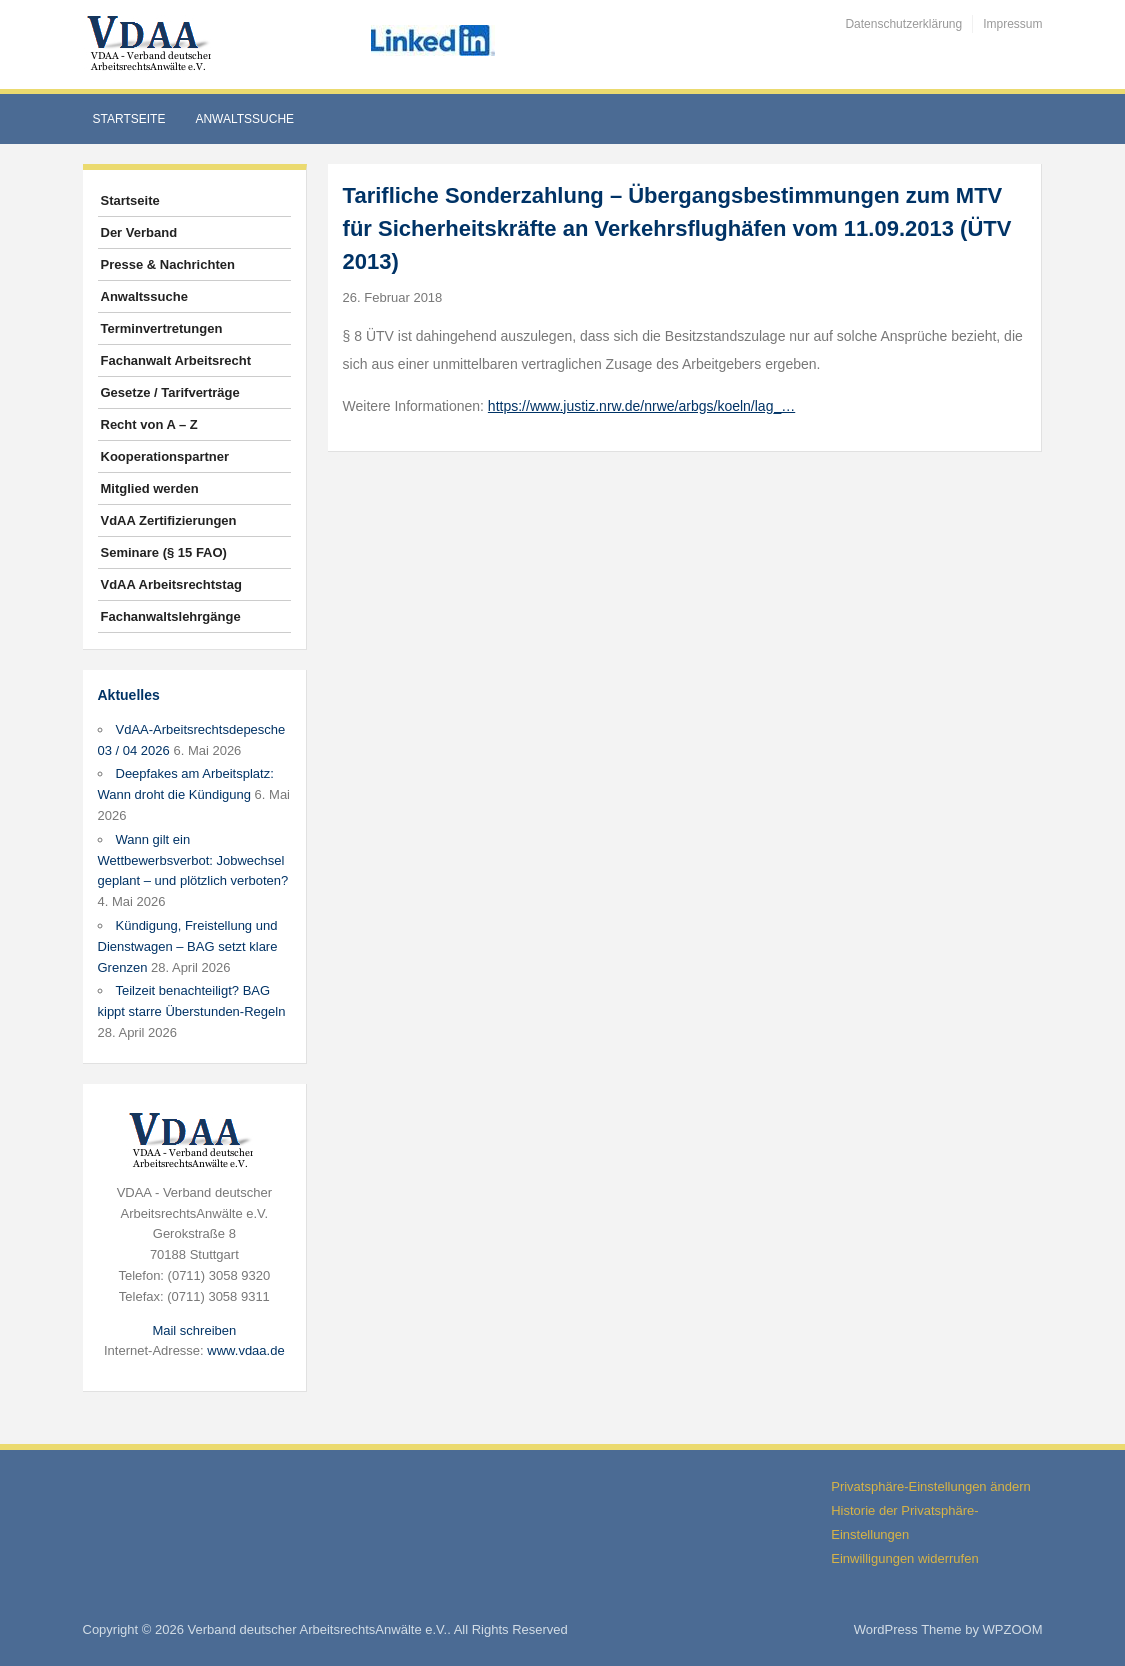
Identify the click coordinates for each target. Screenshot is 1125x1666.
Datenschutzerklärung (903, 24)
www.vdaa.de (245, 1350)
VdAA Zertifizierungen (169, 520)
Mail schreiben (194, 1330)
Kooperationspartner (165, 456)
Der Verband (139, 232)
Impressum (1012, 24)
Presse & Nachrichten (168, 264)
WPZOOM (1013, 1629)
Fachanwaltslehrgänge (171, 616)
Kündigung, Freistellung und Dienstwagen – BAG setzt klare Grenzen (188, 946)
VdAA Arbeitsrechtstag (171, 584)
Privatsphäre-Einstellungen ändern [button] (930, 1486)
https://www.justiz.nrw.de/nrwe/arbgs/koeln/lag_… (641, 406)
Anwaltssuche (244, 119)
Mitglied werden (150, 488)
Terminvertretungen (162, 328)
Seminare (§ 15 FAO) (164, 552)
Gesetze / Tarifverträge (170, 392)
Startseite (129, 119)
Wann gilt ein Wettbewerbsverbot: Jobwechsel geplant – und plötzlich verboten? (193, 860)
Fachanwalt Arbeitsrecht (176, 360)
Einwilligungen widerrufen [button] (904, 1558)
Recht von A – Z (149, 424)
